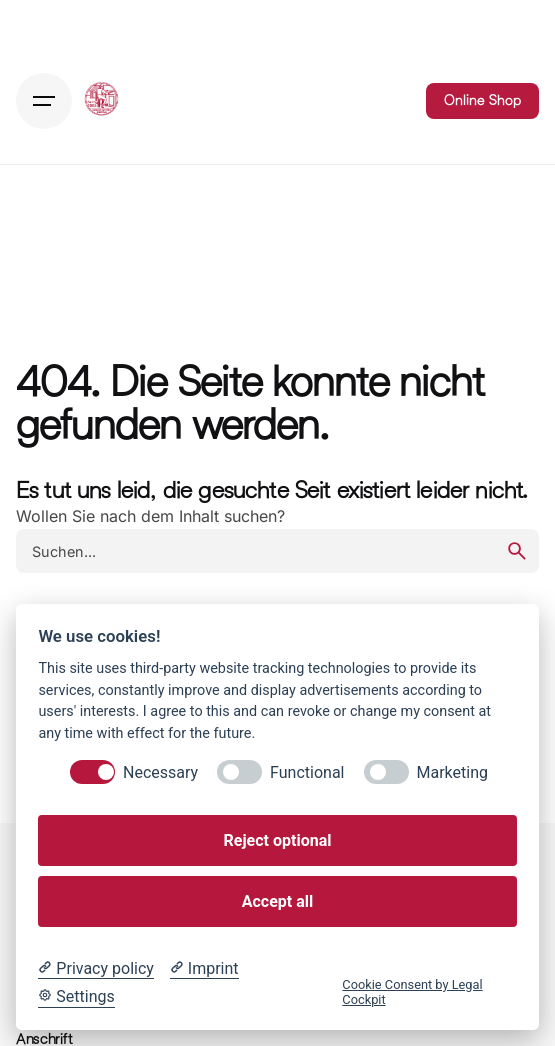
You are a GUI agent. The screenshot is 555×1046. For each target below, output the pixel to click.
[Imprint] (204, 969)
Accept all (277, 901)
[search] (517, 551)
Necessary (160, 772)
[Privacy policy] (95, 969)
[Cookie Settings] (76, 997)
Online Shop (482, 100)
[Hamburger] (44, 101)
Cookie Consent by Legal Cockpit (412, 992)
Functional (307, 772)
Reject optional (278, 840)
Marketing (452, 772)
